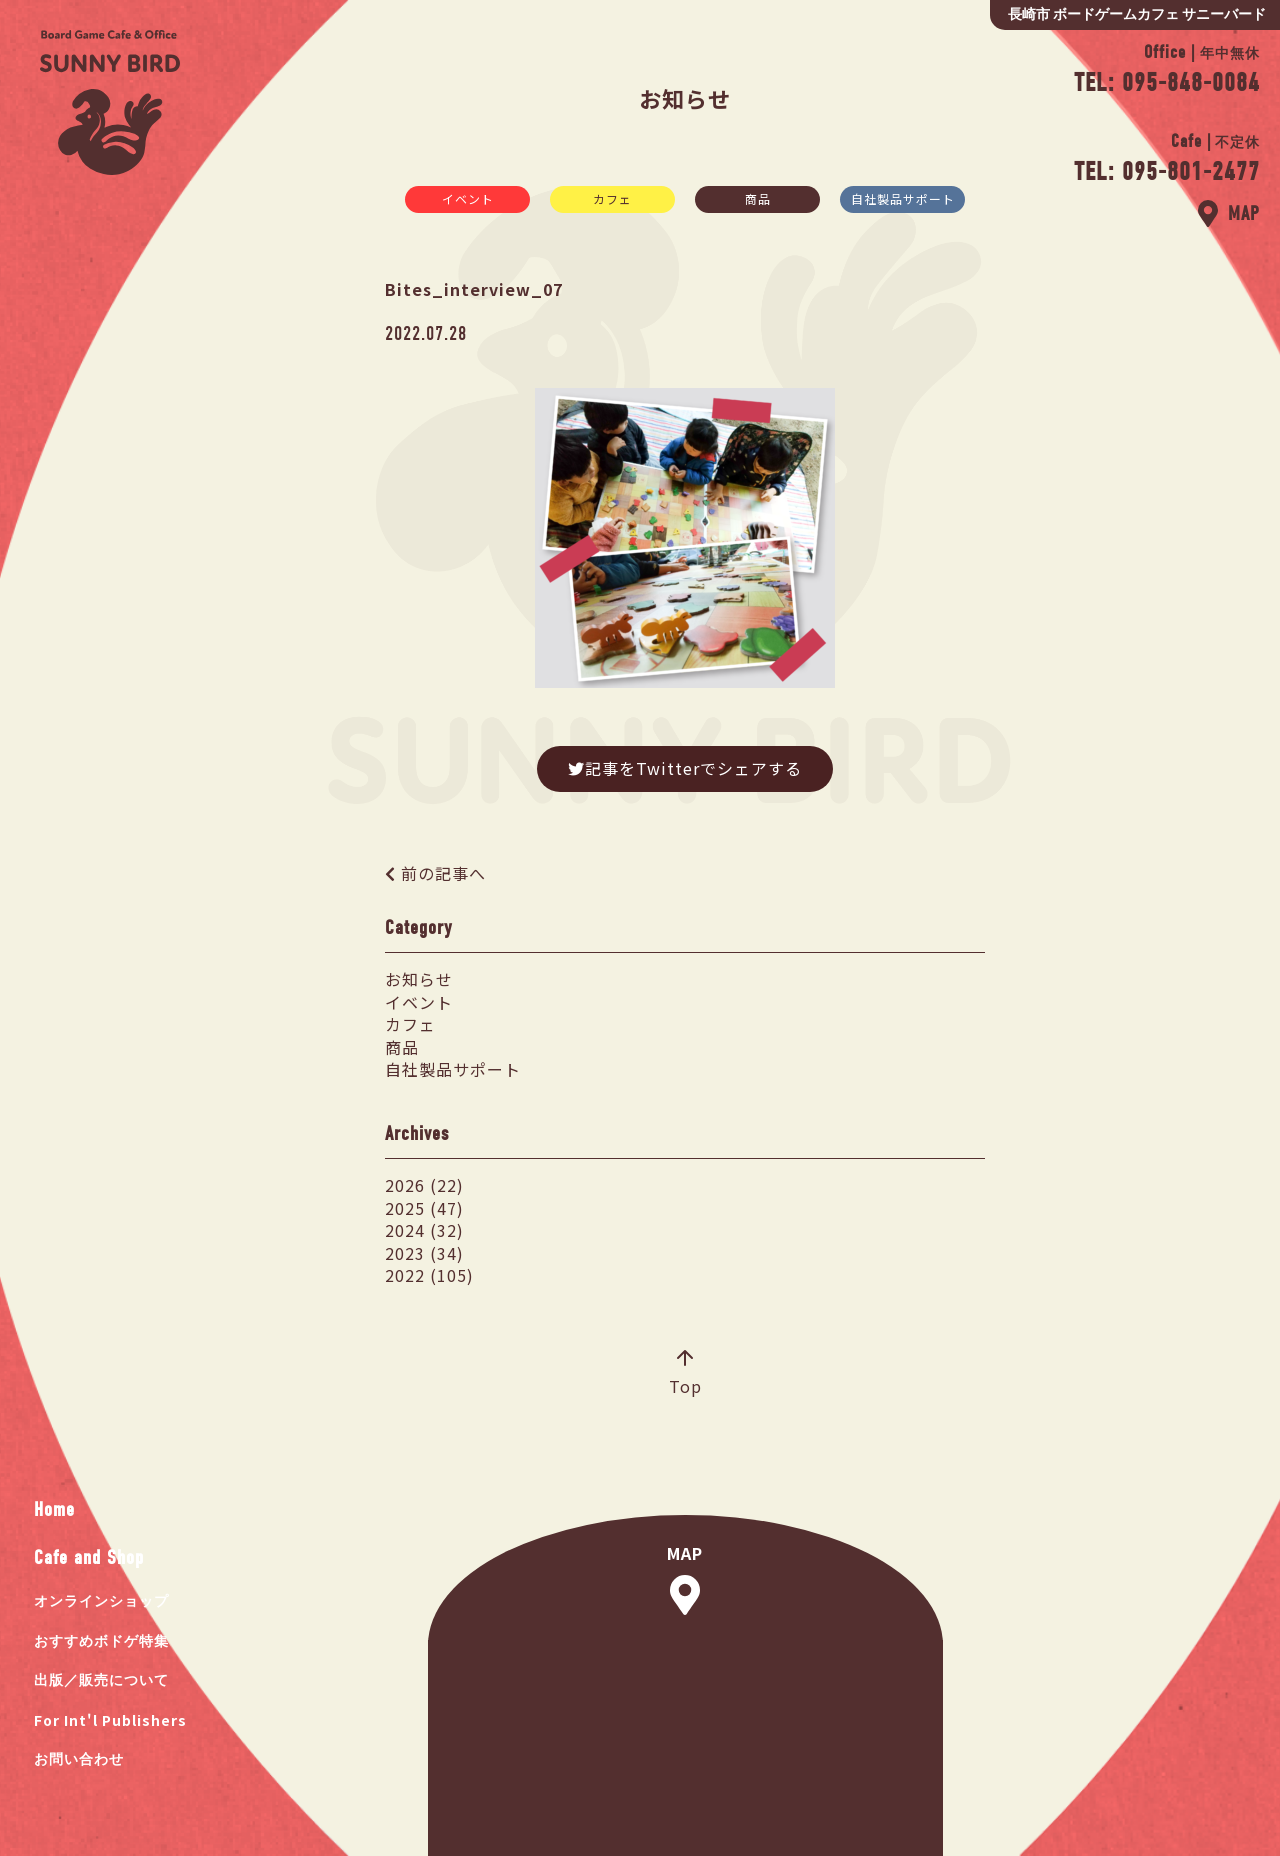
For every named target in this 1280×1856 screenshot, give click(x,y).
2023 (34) (424, 1253)
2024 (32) (424, 1230)
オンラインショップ (101, 1601)
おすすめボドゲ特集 (101, 1641)
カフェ (612, 198)
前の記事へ (443, 873)
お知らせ (419, 979)
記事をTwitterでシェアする (685, 768)
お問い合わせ (79, 1759)
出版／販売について (101, 1680)
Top (685, 1374)
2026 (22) (424, 1185)
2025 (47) (424, 1208)
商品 (758, 198)
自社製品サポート (903, 198)
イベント (468, 198)
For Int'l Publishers (110, 1720)
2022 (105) (429, 1275)
